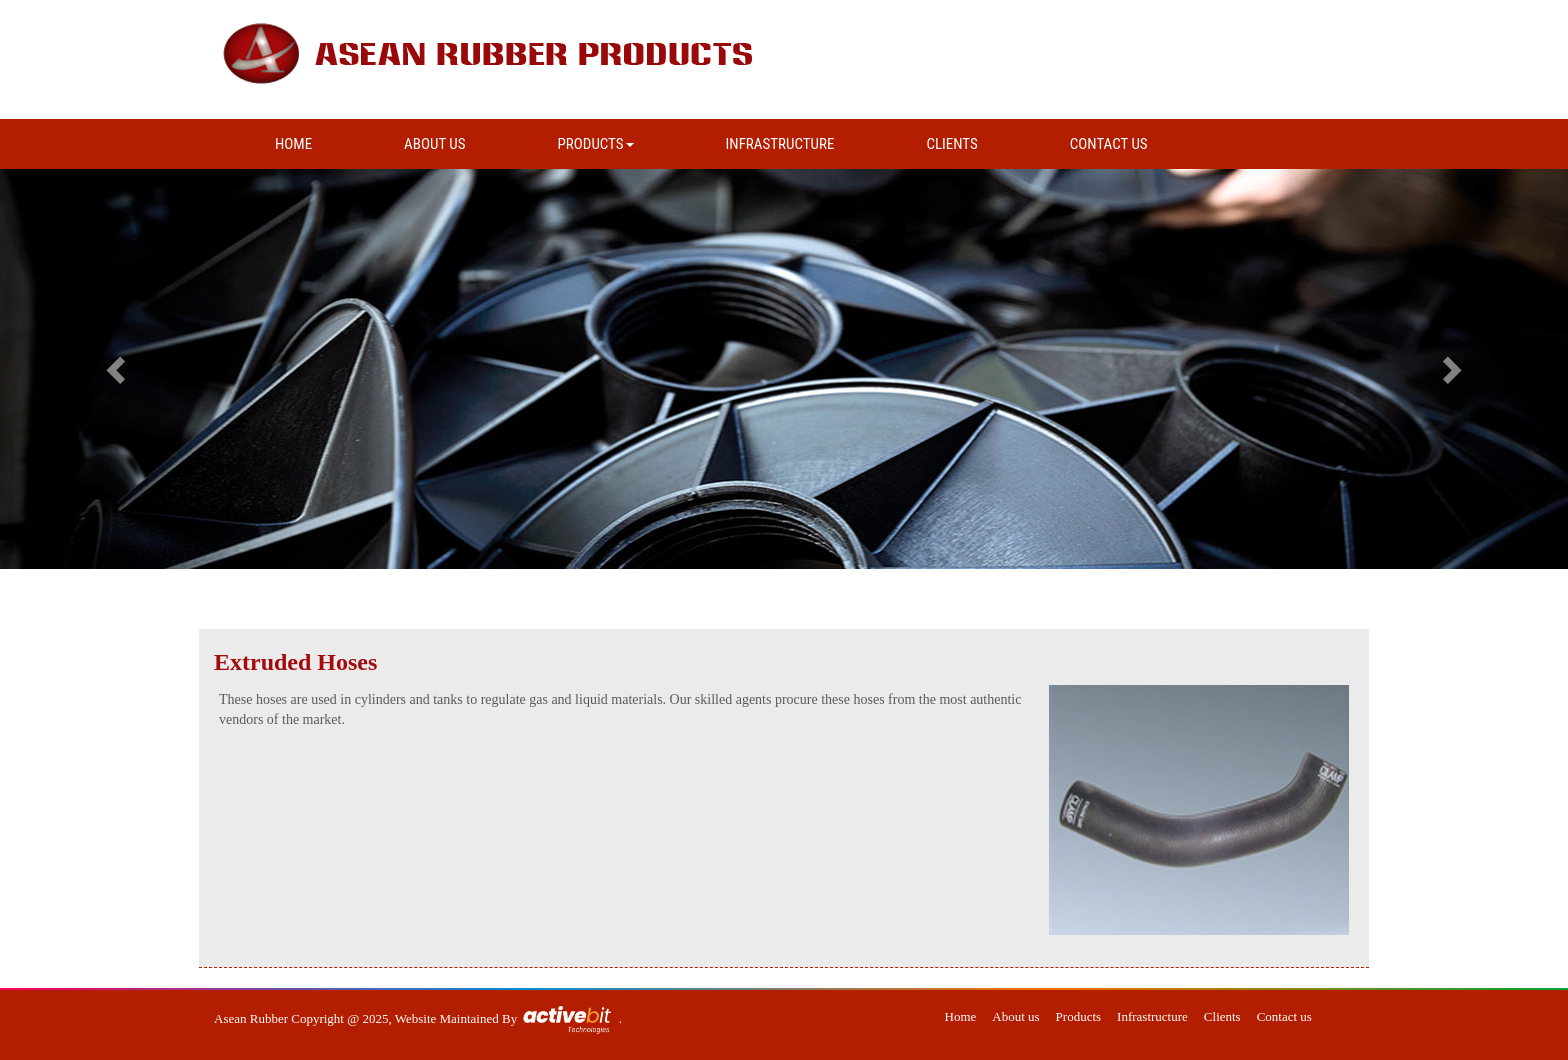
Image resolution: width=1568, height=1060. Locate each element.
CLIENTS (951, 144)
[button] (117, 369)
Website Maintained (448, 1018)
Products (1079, 1016)
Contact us (1284, 1016)
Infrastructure (1152, 1016)
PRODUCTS (596, 144)
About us (1015, 1016)
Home (961, 1016)
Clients (1222, 1016)
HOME (293, 144)
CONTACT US (1109, 144)
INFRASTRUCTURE (780, 144)
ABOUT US (434, 144)
